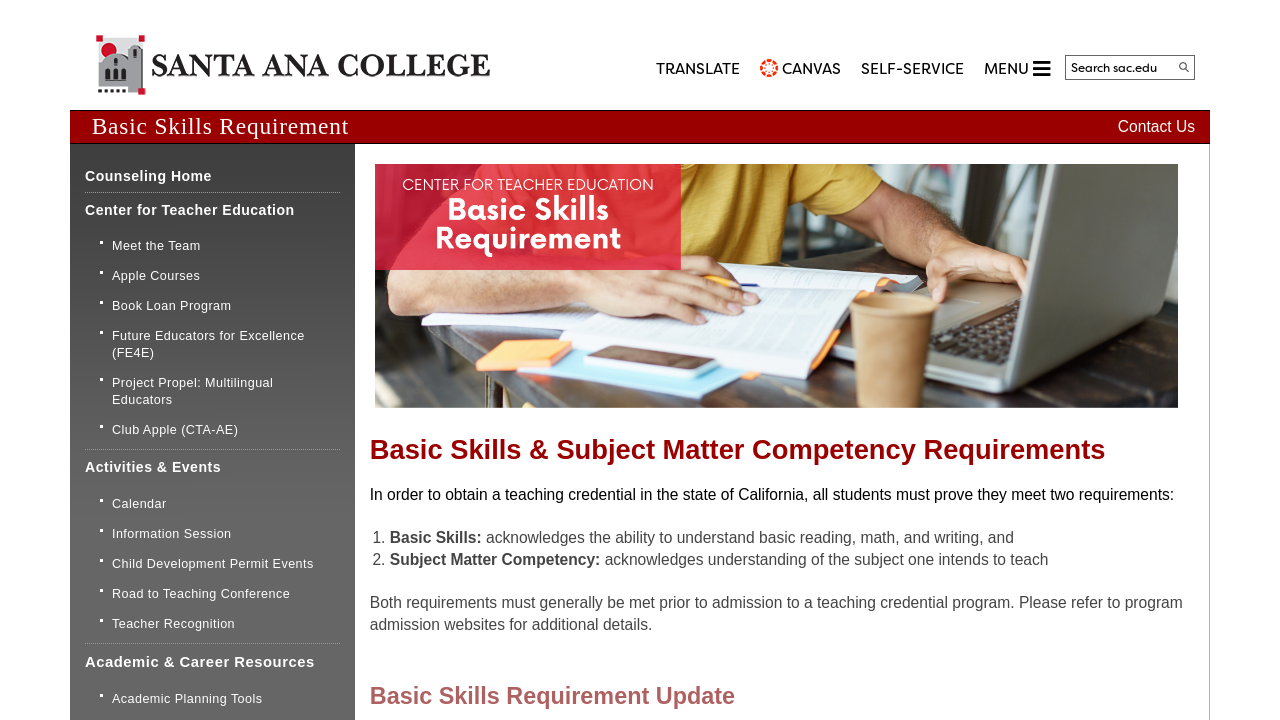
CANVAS (811, 69)
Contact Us (1156, 126)
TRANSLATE (698, 69)
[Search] (1184, 67)
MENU (1017, 68)
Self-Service (912, 69)
